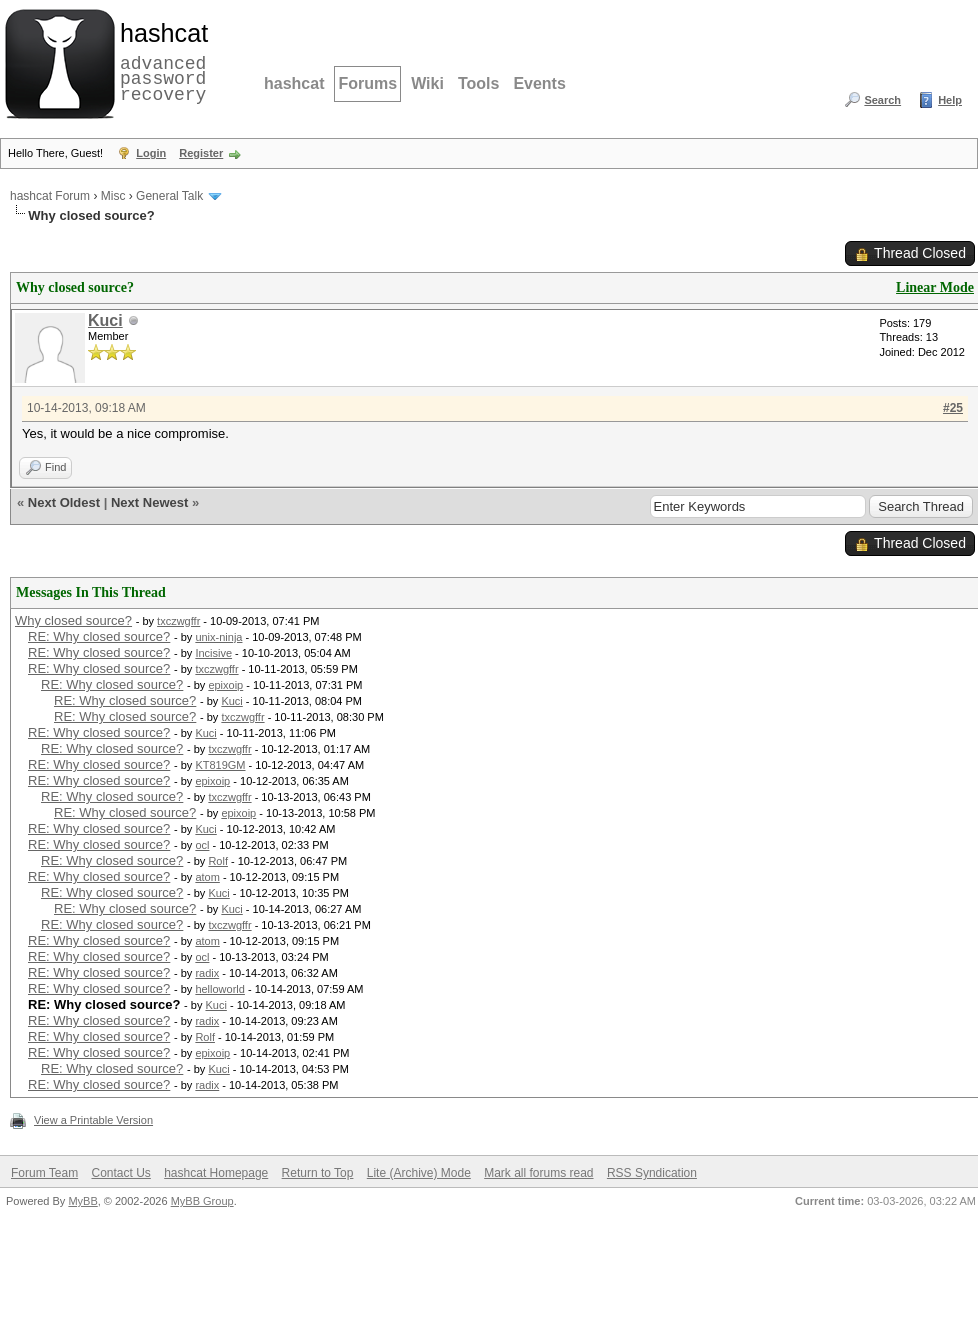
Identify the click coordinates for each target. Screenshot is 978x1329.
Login (151, 153)
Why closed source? (73, 620)
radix (207, 973)
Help (950, 100)
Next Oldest (64, 502)
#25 (953, 408)
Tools (478, 83)
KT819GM (220, 765)
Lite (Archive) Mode (419, 1173)
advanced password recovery (160, 61)
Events (539, 83)
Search (882, 100)
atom (207, 877)
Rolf (218, 861)
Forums (367, 83)
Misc (113, 196)
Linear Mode (935, 287)
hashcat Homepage (216, 1173)
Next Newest (149, 502)
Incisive (213, 653)
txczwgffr (178, 621)
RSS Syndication (652, 1173)
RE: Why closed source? (99, 636)
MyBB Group (202, 1201)
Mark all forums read (538, 1173)
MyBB (82, 1201)
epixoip (225, 685)
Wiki (427, 83)
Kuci (105, 320)
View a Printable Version (93, 1120)
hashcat (294, 83)
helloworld (220, 989)
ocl (202, 845)
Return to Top (318, 1173)
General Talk (169, 196)
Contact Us (120, 1173)
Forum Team (44, 1173)
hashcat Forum (50, 196)
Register (201, 153)
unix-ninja (218, 637)
